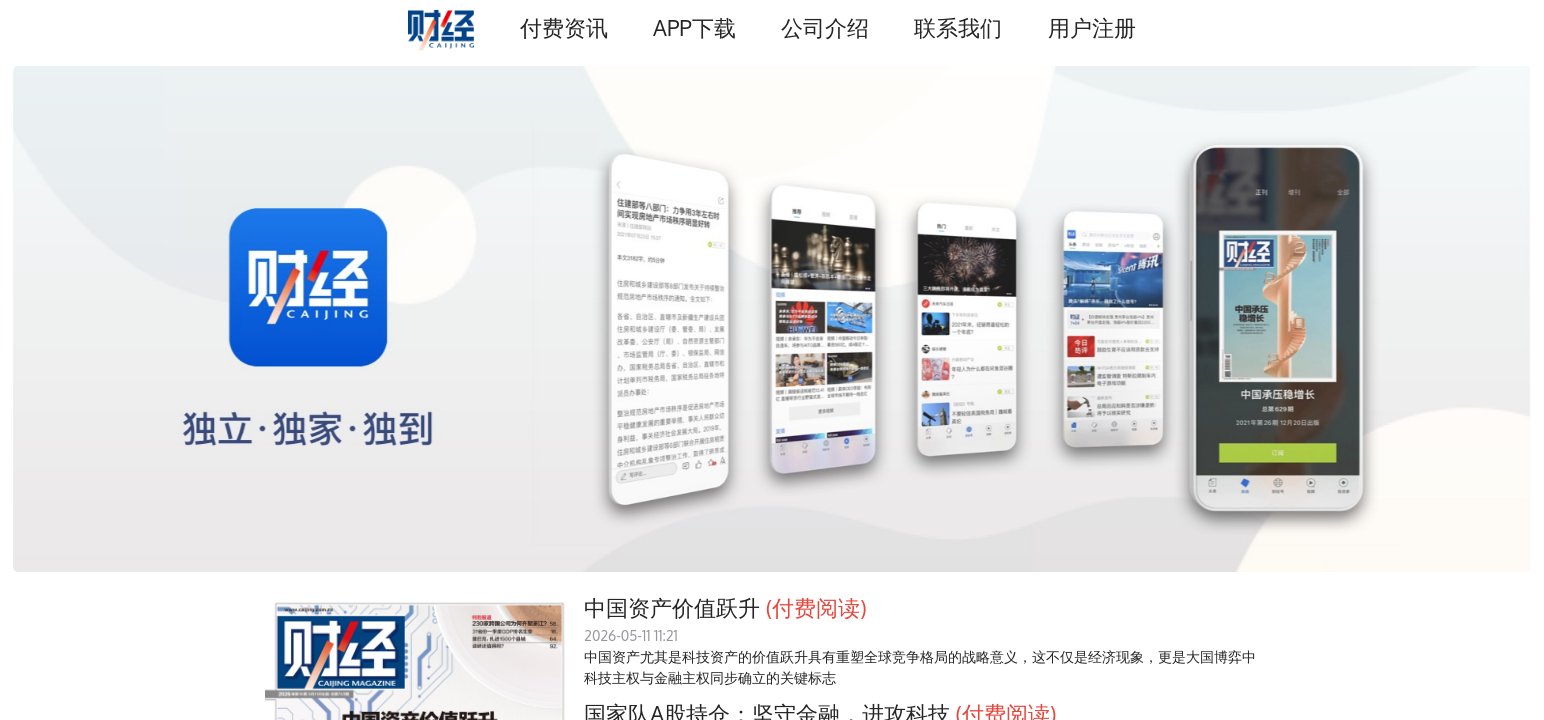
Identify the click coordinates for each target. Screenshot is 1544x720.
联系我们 (958, 27)
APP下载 (694, 27)
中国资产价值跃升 (672, 607)
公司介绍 (825, 27)
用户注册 (1092, 27)
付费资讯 (564, 27)
